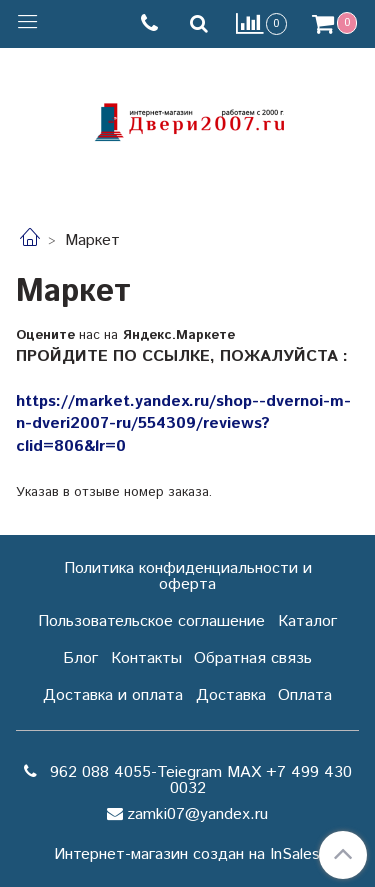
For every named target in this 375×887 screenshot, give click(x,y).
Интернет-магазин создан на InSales (187, 855)
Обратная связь (253, 658)
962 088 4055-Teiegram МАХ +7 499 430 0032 (198, 780)
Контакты (146, 658)
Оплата (305, 695)
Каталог (307, 621)
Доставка (231, 695)
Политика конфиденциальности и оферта (188, 576)
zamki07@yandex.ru (197, 814)
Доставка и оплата (113, 695)
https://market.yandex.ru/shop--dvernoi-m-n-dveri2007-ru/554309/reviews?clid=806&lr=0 (183, 424)
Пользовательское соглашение (151, 621)
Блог (80, 658)
